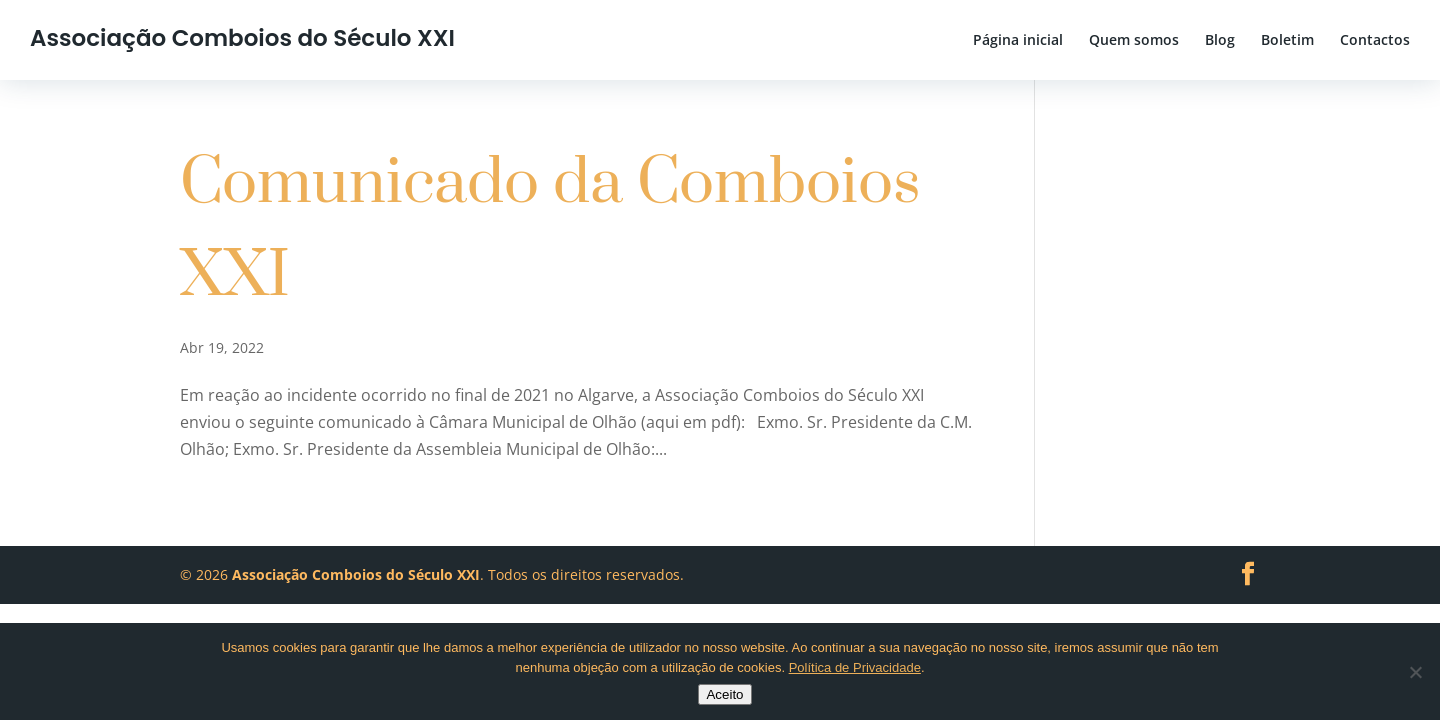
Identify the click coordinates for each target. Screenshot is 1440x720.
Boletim (1287, 41)
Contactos (1375, 41)
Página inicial (1018, 41)
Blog (1220, 41)
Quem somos (1134, 41)
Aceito (724, 694)
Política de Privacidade (855, 667)
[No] (1415, 672)
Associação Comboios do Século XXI (242, 38)
